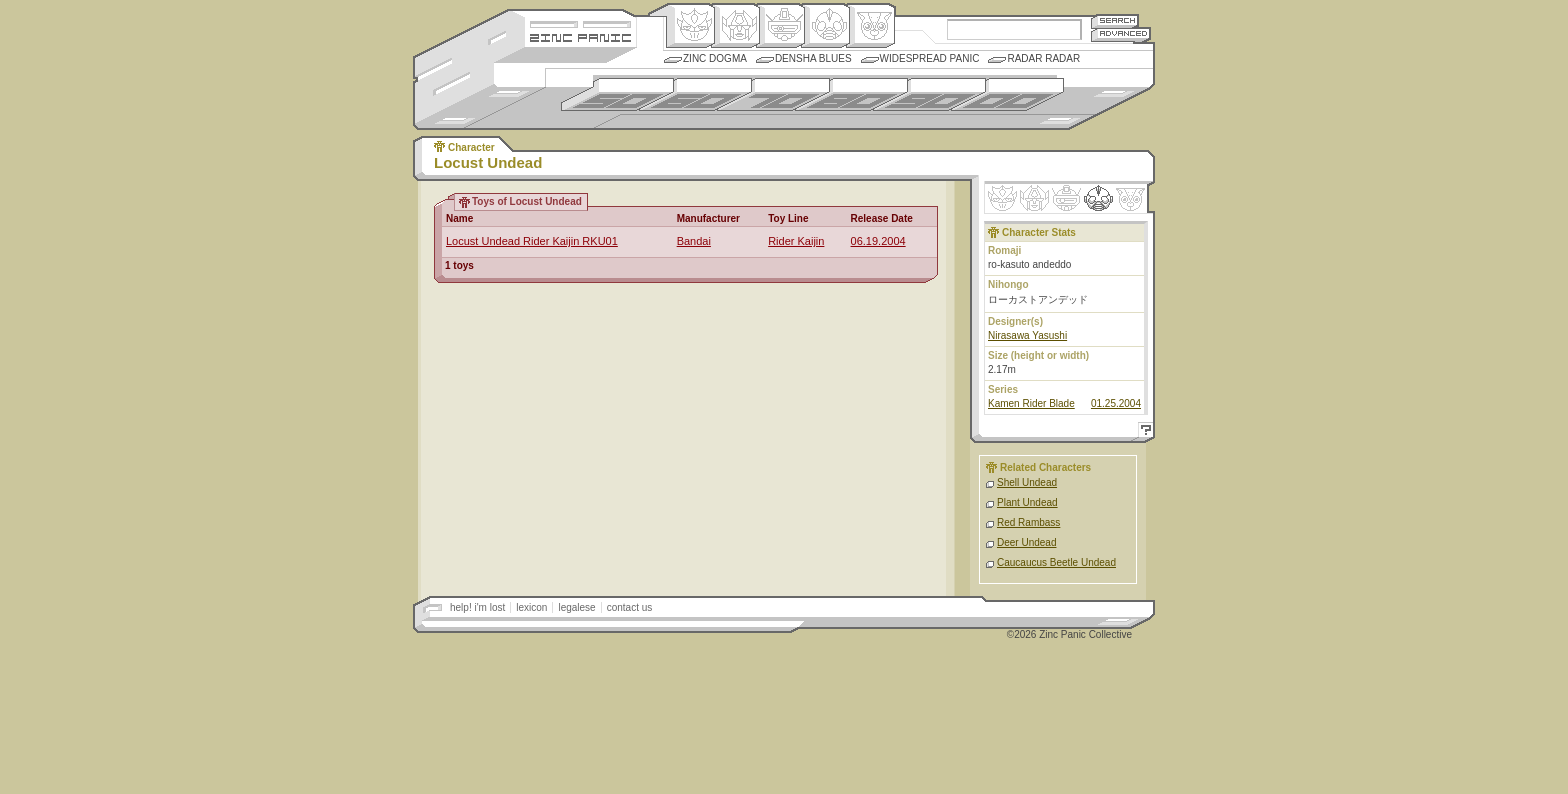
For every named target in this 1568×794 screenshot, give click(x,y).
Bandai (694, 241)
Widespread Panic (930, 58)
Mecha (780, 26)
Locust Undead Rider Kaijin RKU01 (532, 241)
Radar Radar (1043, 58)
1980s (851, 94)
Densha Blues (813, 58)
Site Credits (580, 22)
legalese (576, 607)
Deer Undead (1026, 542)
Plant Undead (1027, 502)
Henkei (735, 26)
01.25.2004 (1116, 403)
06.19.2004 (878, 241)
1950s (617, 94)
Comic (870, 26)
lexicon (531, 607)
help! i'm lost (477, 607)
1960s (695, 94)
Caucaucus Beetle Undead (1056, 562)
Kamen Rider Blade (1031, 403)
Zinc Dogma (715, 58)
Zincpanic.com (580, 36)
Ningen (825, 26)
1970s (773, 94)
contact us (630, 607)
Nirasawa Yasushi (1027, 335)
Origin (690, 26)
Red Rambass (1028, 522)
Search (1115, 20)
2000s (1007, 94)
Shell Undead (1027, 482)
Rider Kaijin (796, 241)
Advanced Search (1121, 34)
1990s (929, 94)
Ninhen (1098, 198)
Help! (1143, 432)
